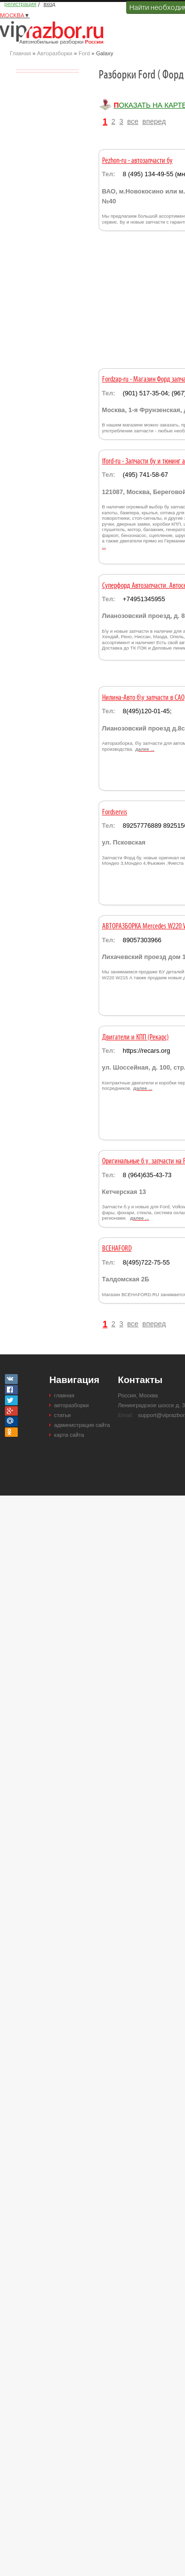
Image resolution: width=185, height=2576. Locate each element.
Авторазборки (55, 53)
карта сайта (69, 1435)
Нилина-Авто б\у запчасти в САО (143, 698)
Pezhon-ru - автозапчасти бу (137, 161)
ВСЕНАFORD (117, 1249)
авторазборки (71, 1405)
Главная (20, 53)
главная (64, 1395)
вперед (154, 121)
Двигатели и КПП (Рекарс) (135, 1037)
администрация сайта (82, 1425)
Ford (84, 53)
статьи (62, 1415)
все (133, 121)
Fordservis (114, 812)
